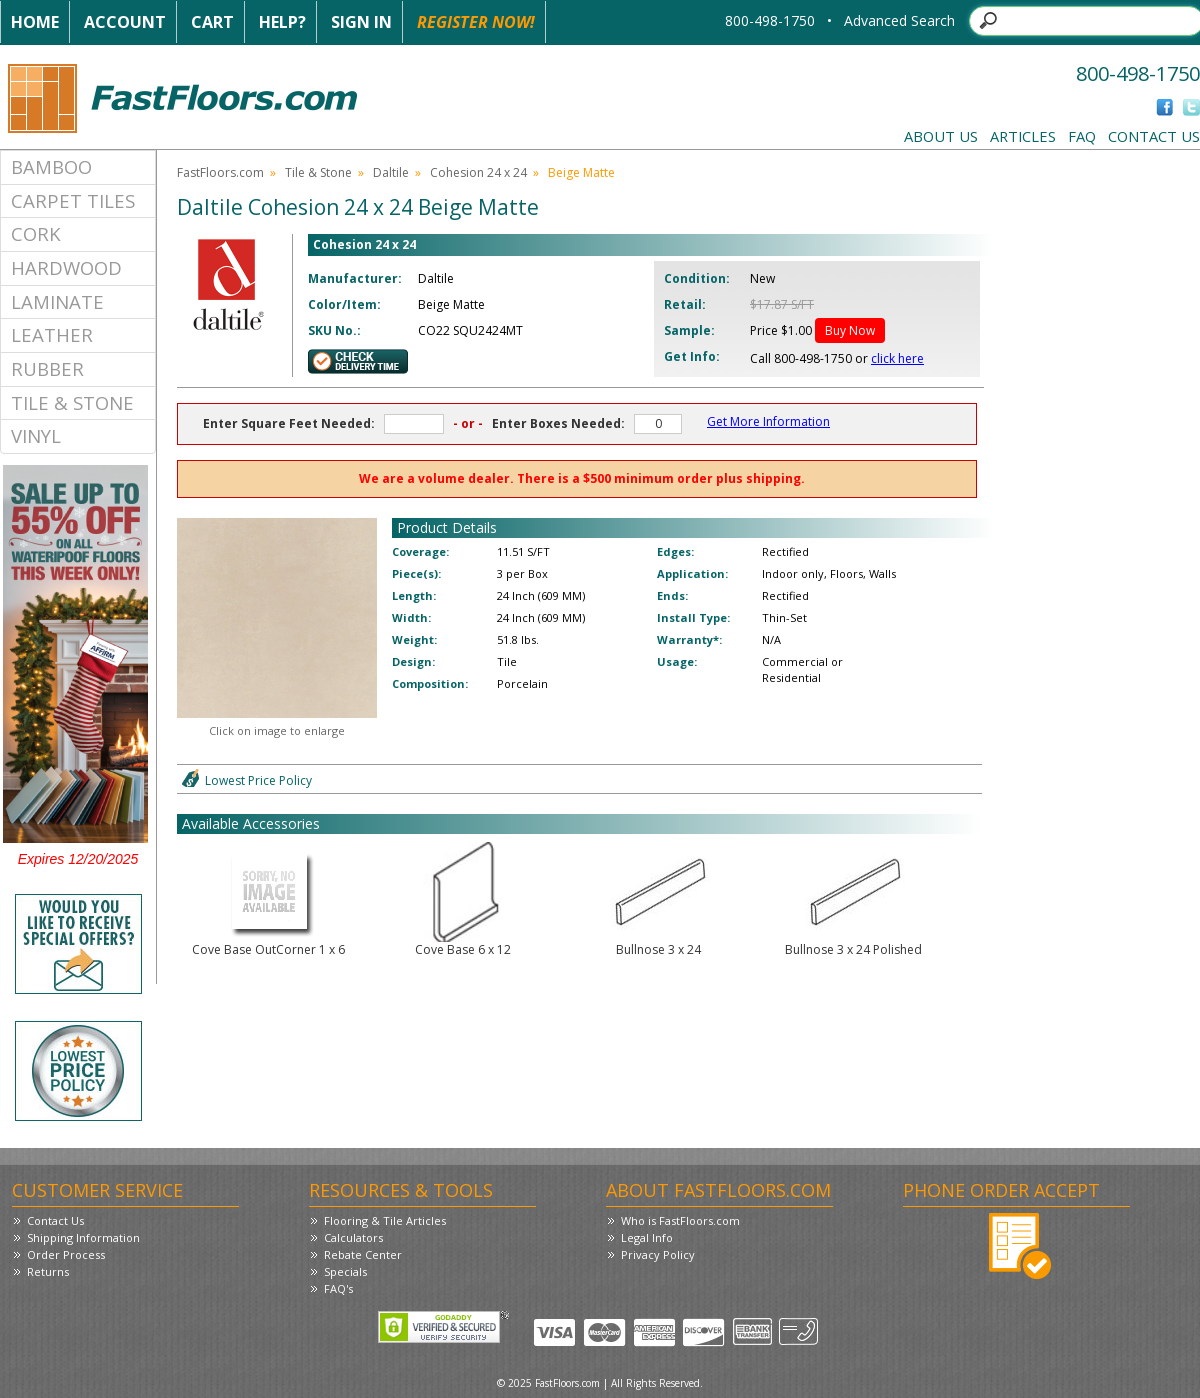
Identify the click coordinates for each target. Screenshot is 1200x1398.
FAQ (1082, 136)
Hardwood (66, 267)
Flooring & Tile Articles (385, 1220)
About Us (941, 136)
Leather (52, 334)
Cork (36, 233)
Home (35, 22)
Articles (1023, 136)
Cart (212, 22)
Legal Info (647, 1237)
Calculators (353, 1237)
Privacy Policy (658, 1254)
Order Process (66, 1254)
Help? (282, 22)
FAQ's (338, 1288)
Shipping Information (83, 1237)
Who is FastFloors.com (680, 1220)
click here (897, 358)
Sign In (361, 22)
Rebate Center (363, 1254)
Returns (48, 1271)
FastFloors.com (220, 172)
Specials (345, 1271)
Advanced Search (899, 20)
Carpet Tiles (73, 200)
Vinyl (36, 435)
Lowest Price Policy (258, 780)
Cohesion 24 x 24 (478, 172)
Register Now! (476, 22)
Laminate (57, 301)
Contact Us (1154, 136)
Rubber (47, 368)
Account (125, 22)
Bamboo (51, 166)
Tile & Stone (72, 402)
